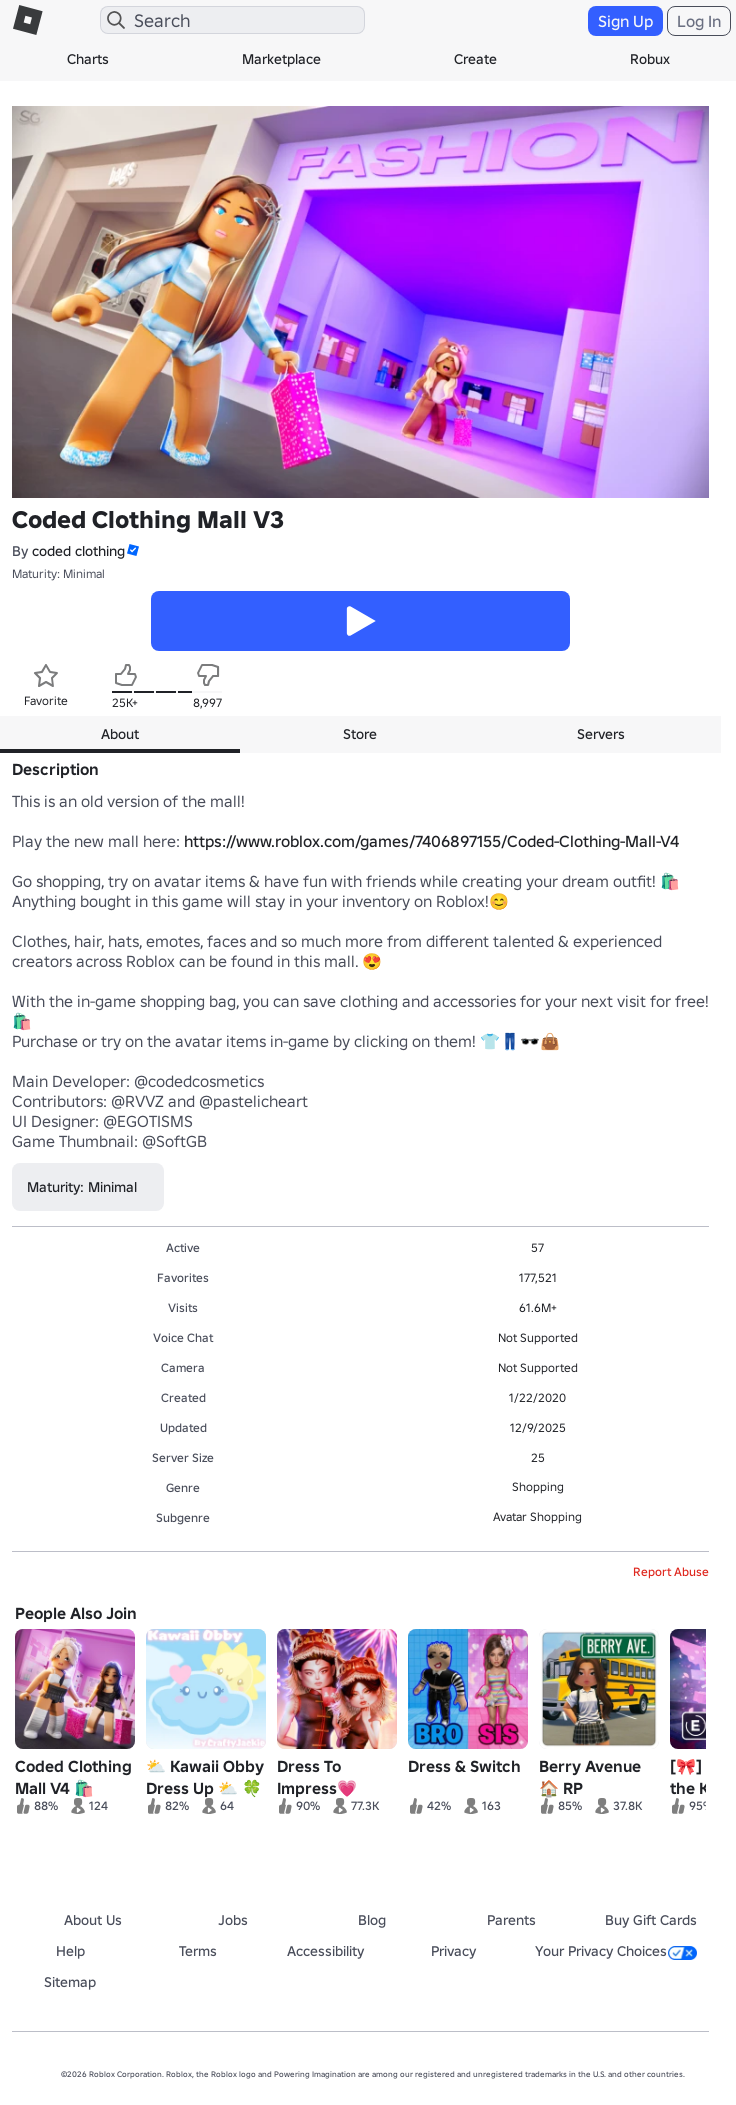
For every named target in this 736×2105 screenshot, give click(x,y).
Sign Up (625, 21)
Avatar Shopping (537, 1516)
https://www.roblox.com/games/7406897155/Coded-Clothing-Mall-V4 (431, 841)
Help (70, 1951)
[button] (132, 550)
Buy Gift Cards (651, 1920)
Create (475, 59)
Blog (372, 1920)
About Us (93, 1920)
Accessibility (325, 1951)
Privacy (453, 1951)
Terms (198, 1951)
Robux (650, 59)
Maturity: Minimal (58, 573)
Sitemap (70, 1982)
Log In (699, 21)
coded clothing (78, 551)
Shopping (538, 1486)
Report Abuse (671, 1571)
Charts (88, 59)
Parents (511, 1920)
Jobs (233, 1920)
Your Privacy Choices (616, 1951)
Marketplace (281, 59)
